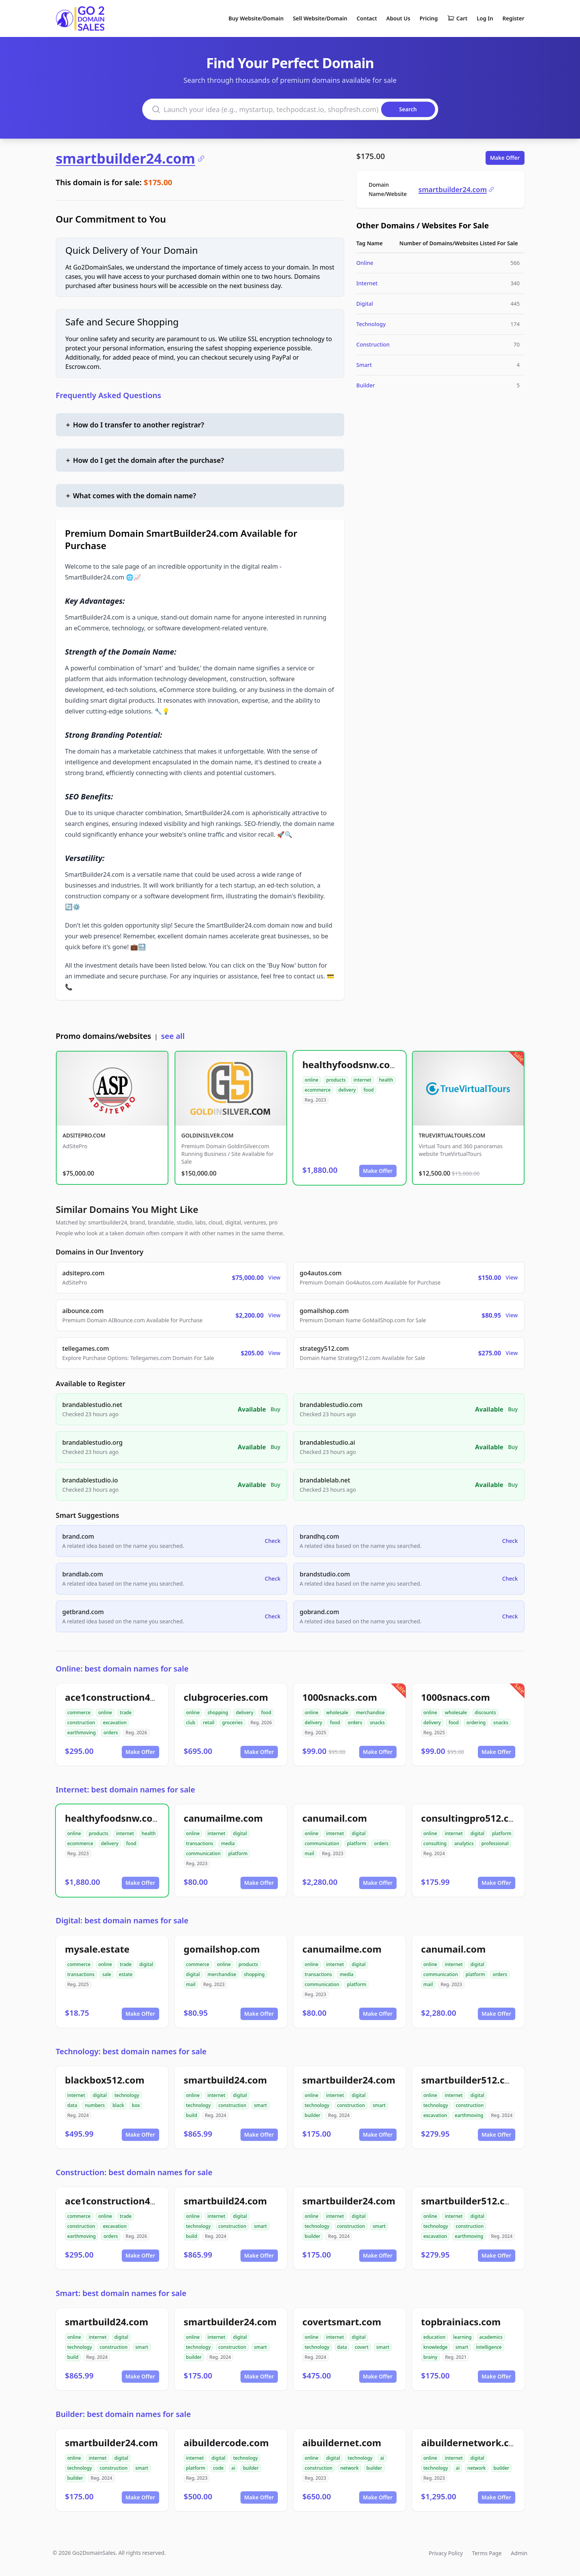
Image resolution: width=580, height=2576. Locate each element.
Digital (364, 303)
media (228, 1843)
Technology (371, 324)
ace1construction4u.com (121, 1697)
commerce (79, 1712)
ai (233, 2468)
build (191, 2115)
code (218, 2468)
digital (240, 1833)
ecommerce (318, 1090)
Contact (366, 18)
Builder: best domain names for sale (123, 2414)
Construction (373, 344)
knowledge (436, 2347)
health (386, 1080)
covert (361, 2347)
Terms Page (487, 2553)
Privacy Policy (445, 2553)
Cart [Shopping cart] (457, 18)
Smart (364, 364)
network (349, 2468)
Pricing (429, 18)
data (72, 2105)
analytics (464, 1843)
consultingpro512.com (472, 1818)
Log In (485, 18)
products (336, 1080)
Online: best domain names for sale (122, 1668)
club (190, 1722)
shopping (217, 1712)
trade (126, 1712)
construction (81, 1722)
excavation (115, 1722)
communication (203, 1853)
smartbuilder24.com (130, 158)
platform (237, 1853)
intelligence (489, 2347)
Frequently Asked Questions (108, 395)
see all (173, 1036)
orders (110, 1732)
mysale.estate (97, 1949)
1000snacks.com (340, 1697)
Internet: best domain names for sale (125, 1789)
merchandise (370, 1712)
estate (126, 1974)
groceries (232, 1722)
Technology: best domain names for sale (131, 2051)
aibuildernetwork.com (472, 2442)
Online (364, 262)
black (118, 2105)
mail (309, 1853)
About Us (398, 18)
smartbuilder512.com (470, 2080)
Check (272, 1540)
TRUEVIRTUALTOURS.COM (452, 1135)
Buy (275, 1409)
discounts (485, 1712)
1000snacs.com (455, 1697)
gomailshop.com (222, 1949)
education (435, 2337)
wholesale (337, 1712)
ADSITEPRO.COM (84, 1135)
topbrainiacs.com (461, 2321)
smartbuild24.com (225, 2080)
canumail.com (335, 1818)
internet (362, 1080)
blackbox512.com (105, 2080)
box (136, 2105)
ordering (476, 1722)
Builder (365, 385)
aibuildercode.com (226, 2442)
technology (126, 2095)
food (368, 1090)
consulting (435, 1843)
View (274, 1277)
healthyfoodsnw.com (351, 1064)
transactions (200, 1843)
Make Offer (505, 157)
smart (260, 2105)
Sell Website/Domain (320, 18)
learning (462, 2337)
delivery (347, 1090)
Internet (367, 283)
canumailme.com (223, 1818)
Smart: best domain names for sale (121, 2293)
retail (209, 1722)
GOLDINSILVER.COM (208, 1135)
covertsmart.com (342, 2321)
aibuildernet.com (342, 2442)
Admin (519, 2553)
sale (106, 1974)
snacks (377, 1722)
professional (495, 1843)
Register (514, 18)
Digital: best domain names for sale (122, 1920)
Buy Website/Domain (256, 18)
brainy (430, 2357)
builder (313, 2115)
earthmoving (81, 1732)
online (312, 1080)
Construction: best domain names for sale (134, 2172)
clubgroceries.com (226, 1697)
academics (491, 2337)
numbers (95, 2105)
